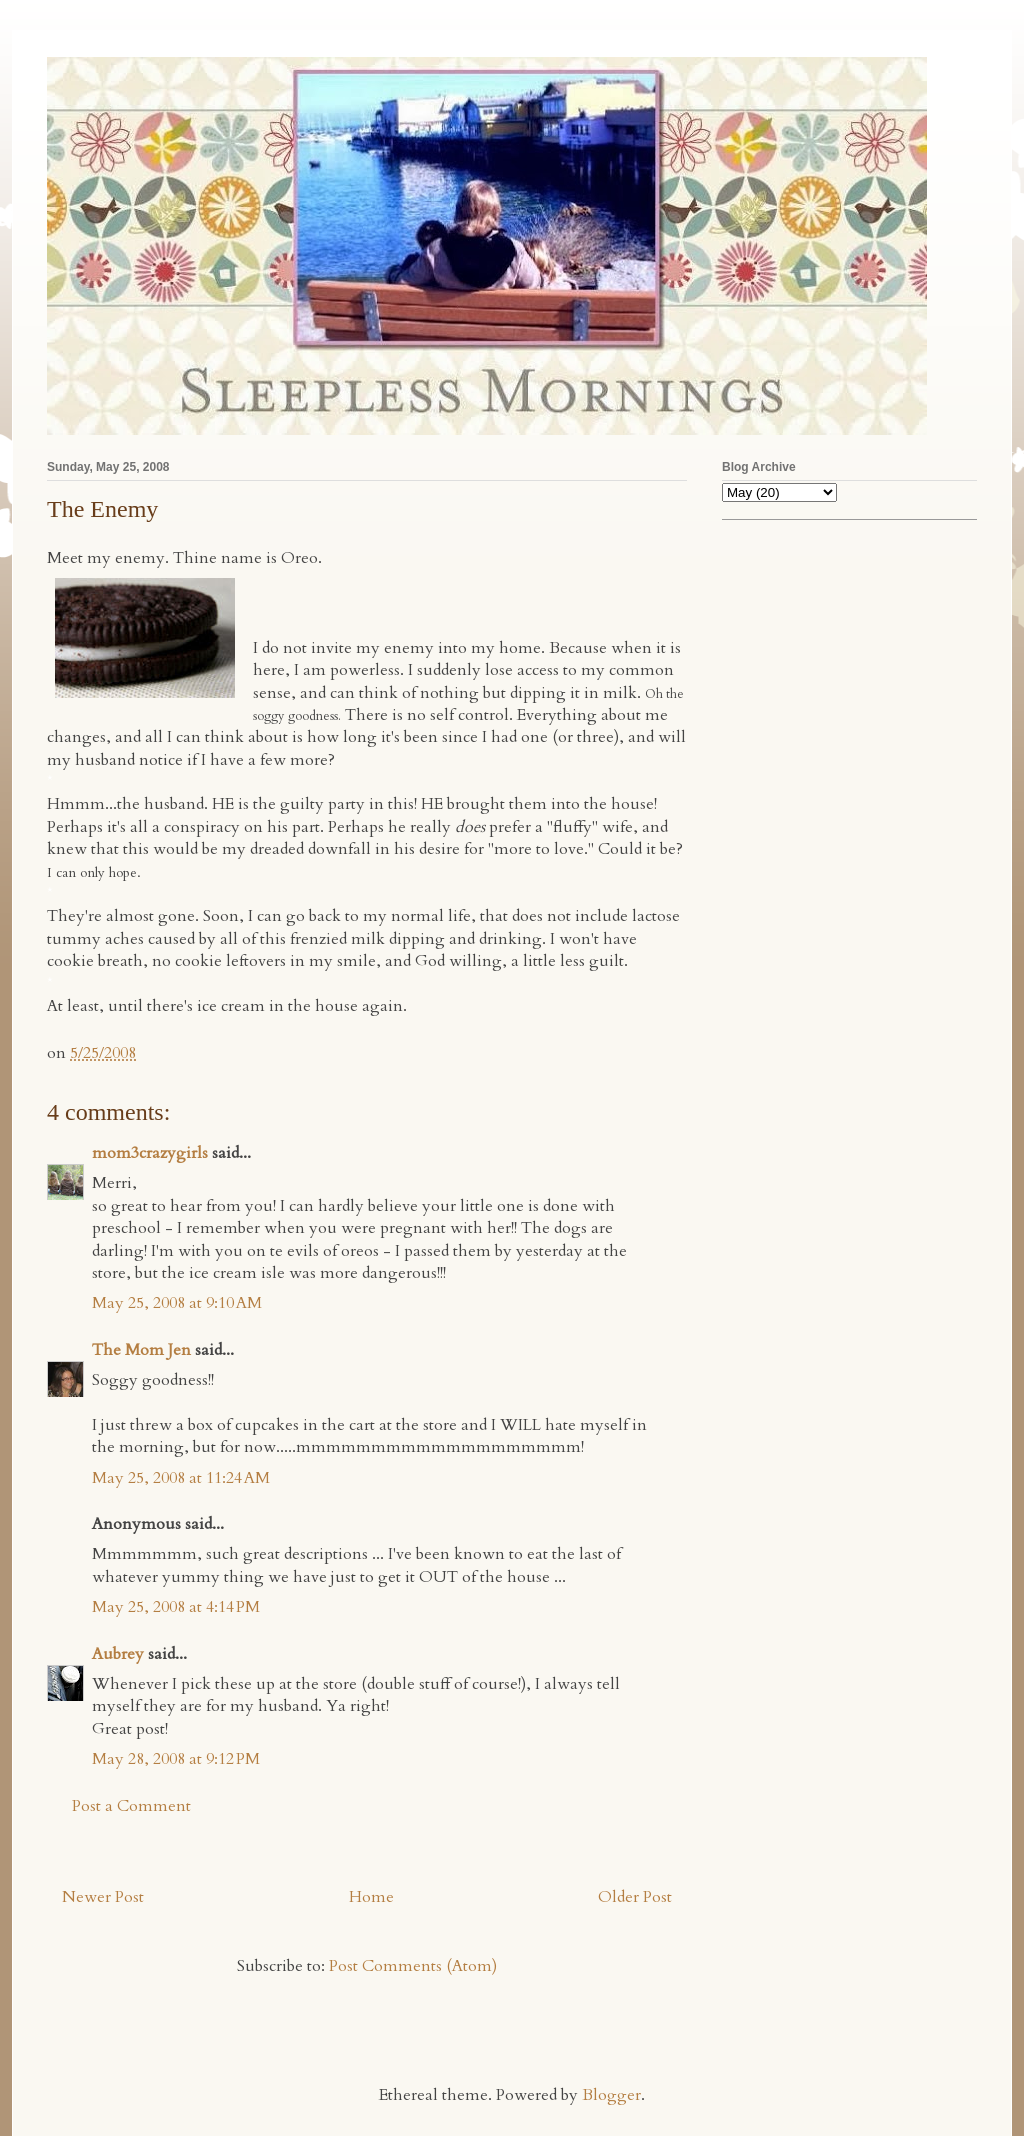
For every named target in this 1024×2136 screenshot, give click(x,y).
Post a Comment (131, 1806)
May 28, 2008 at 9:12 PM (176, 1759)
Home (371, 1897)
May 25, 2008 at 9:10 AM (177, 1303)
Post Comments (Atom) (413, 1966)
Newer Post (103, 1897)
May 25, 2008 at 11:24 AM (181, 1478)
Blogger (611, 2095)
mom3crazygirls (150, 1153)
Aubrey (118, 1654)
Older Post (635, 1897)
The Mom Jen (141, 1350)
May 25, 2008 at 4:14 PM (176, 1607)
